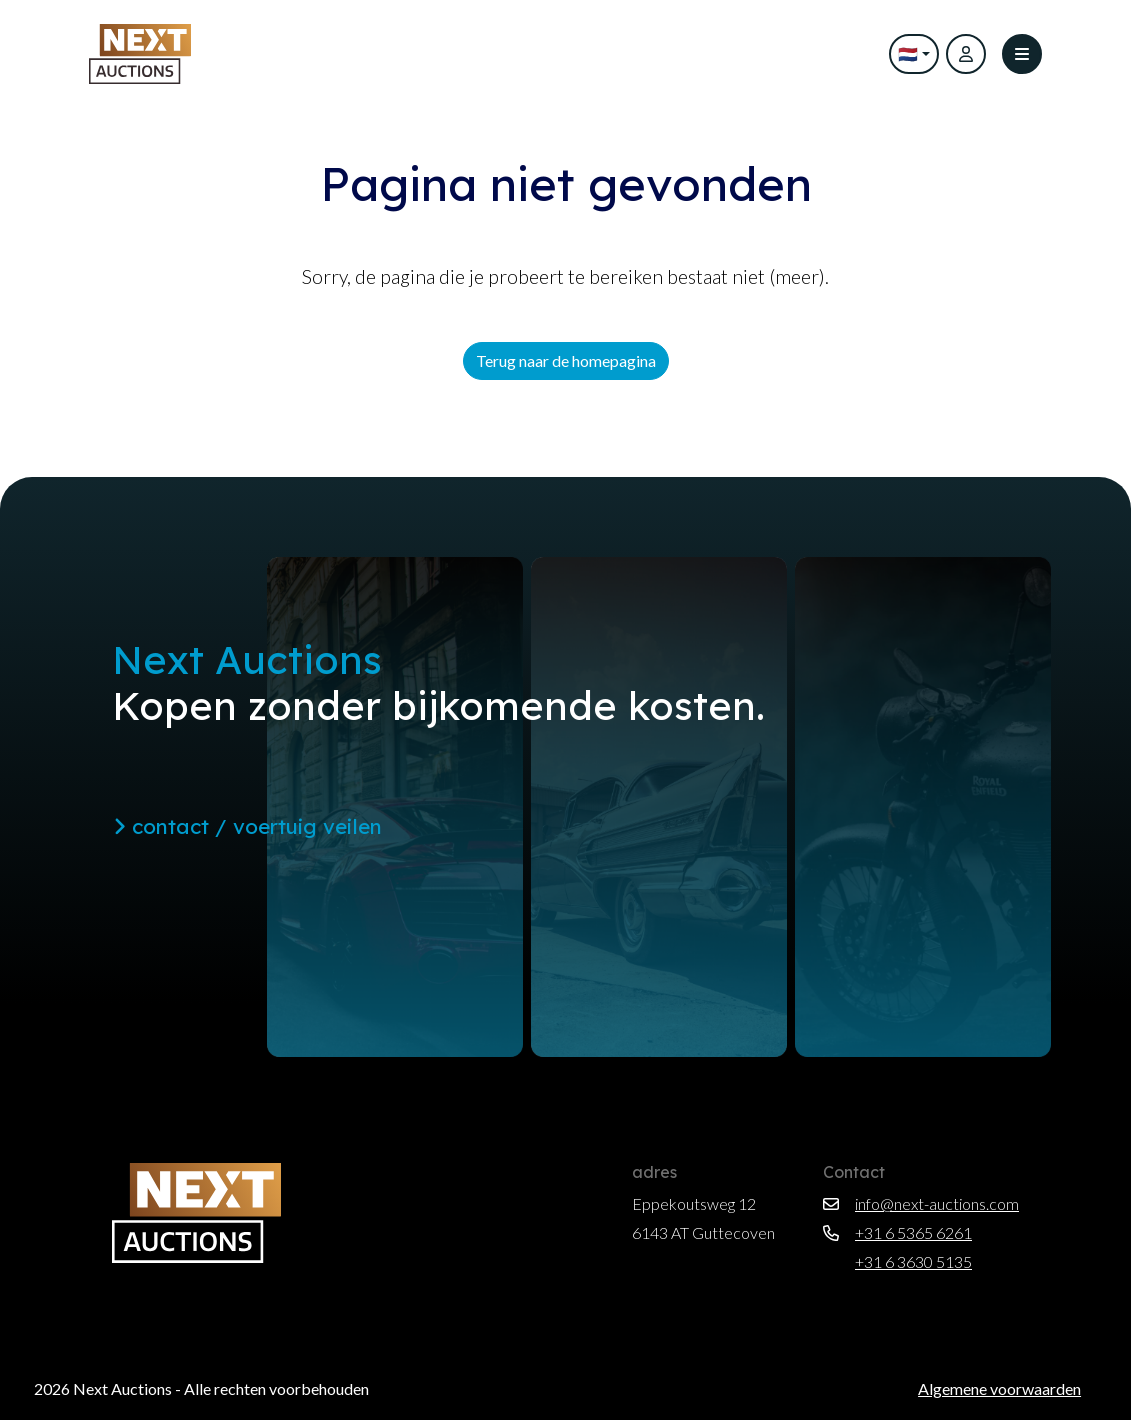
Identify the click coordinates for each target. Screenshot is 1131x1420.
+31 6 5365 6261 (897, 1232)
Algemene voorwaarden (999, 1388)
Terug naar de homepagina (566, 360)
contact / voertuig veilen (247, 826)
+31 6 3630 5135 (897, 1261)
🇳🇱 (901, 53)
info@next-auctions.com (921, 1203)
